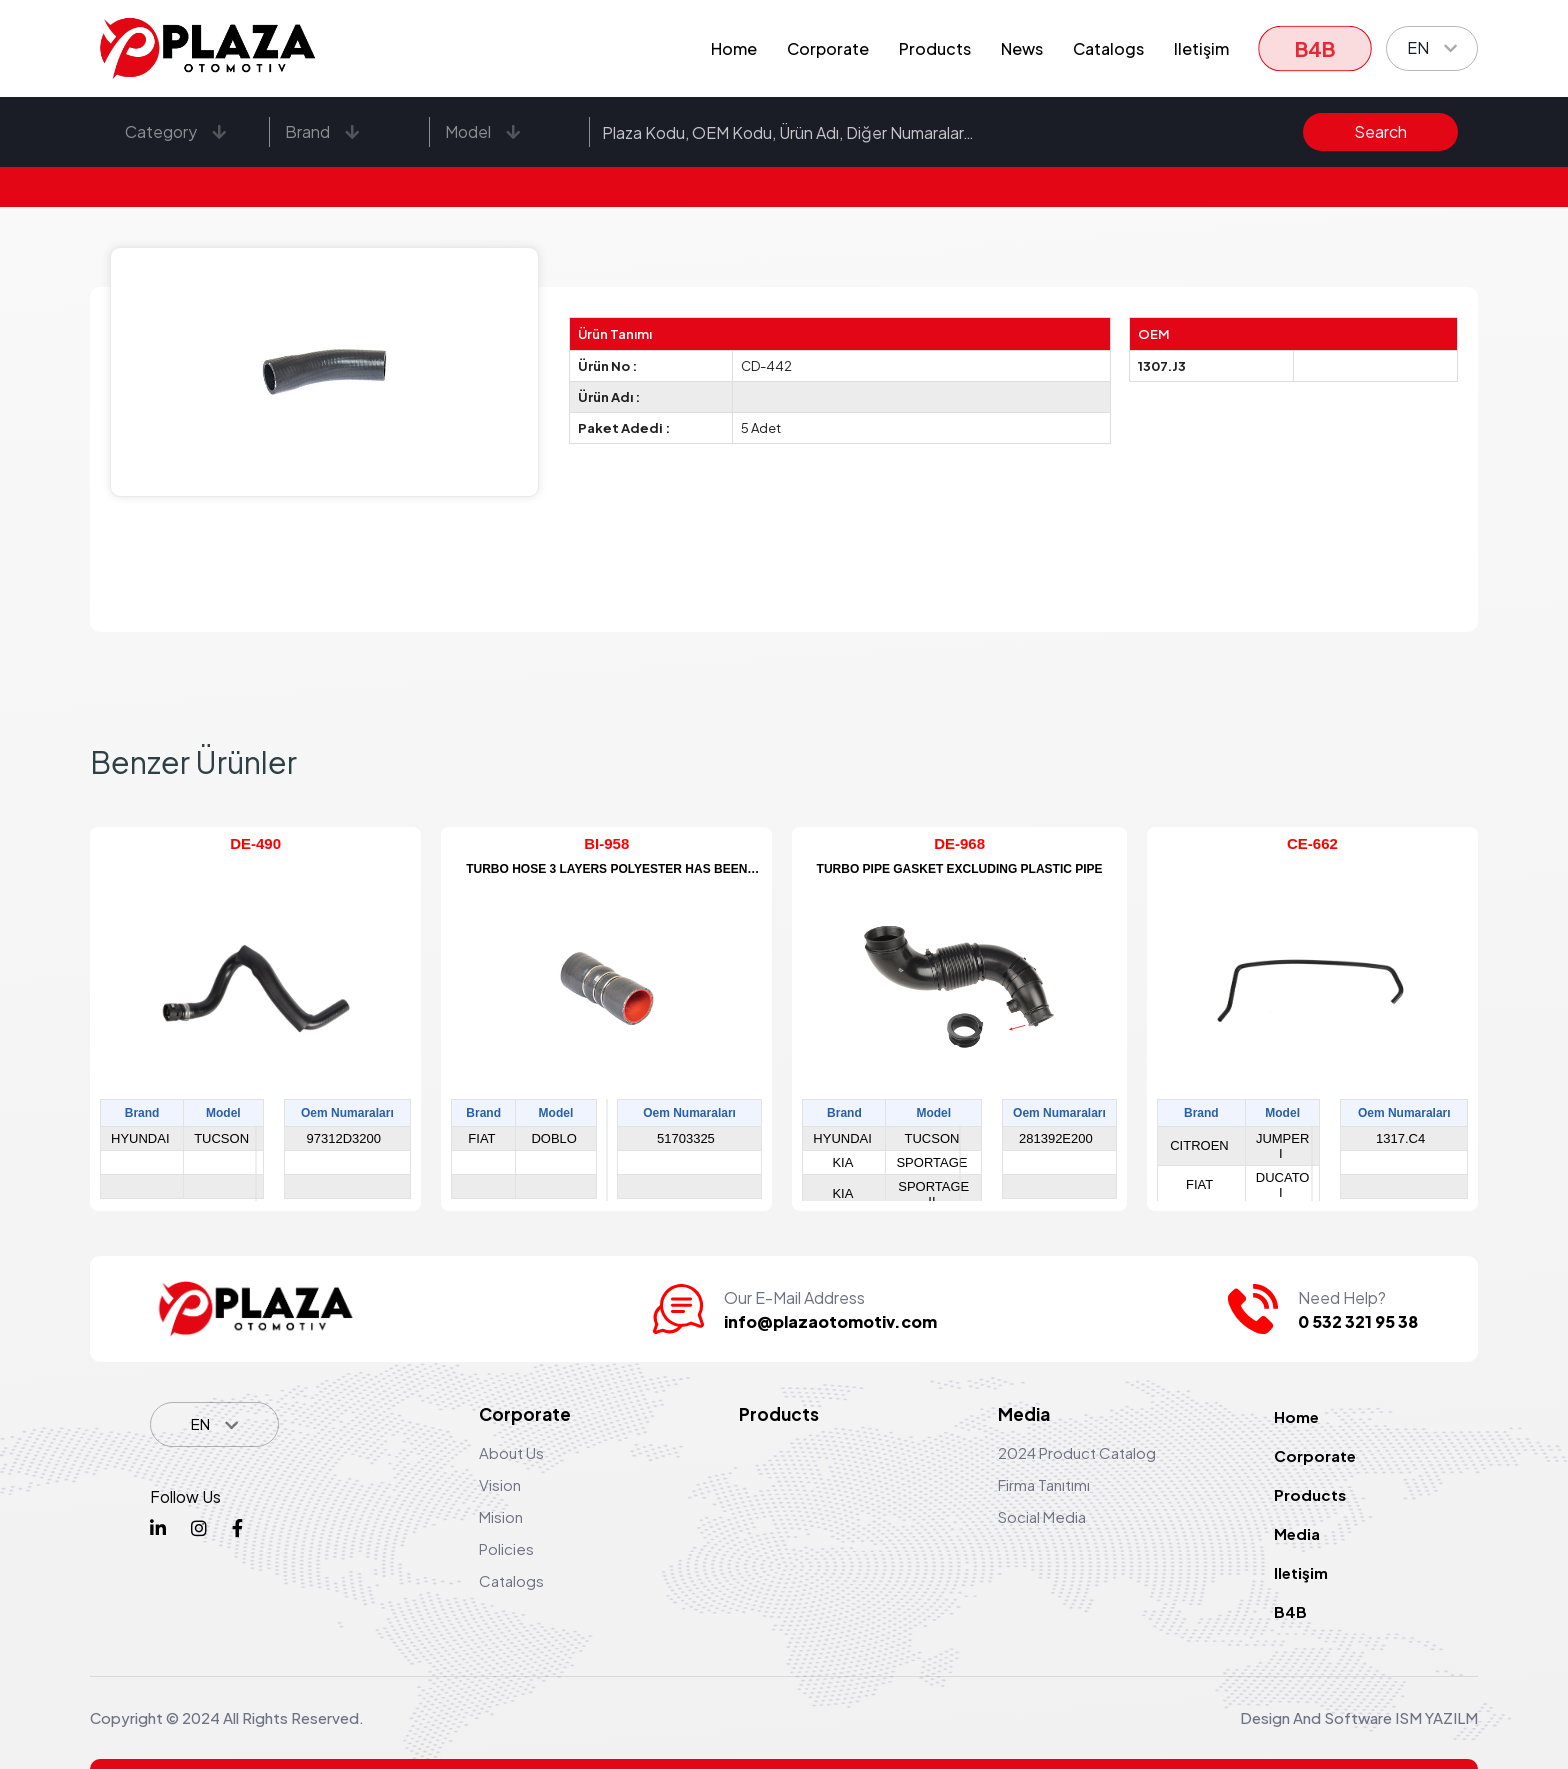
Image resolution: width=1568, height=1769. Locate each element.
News (1022, 48)
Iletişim (1201, 48)
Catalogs (1108, 48)
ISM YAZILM (1436, 1717)
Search (1380, 131)
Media (1297, 1533)
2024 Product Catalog (1077, 1452)
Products (935, 48)
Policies (506, 1548)
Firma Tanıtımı (1044, 1484)
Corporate (828, 48)
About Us (511, 1452)
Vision (500, 1484)
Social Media (1042, 1516)
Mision (501, 1516)
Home (734, 48)
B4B (1314, 48)
